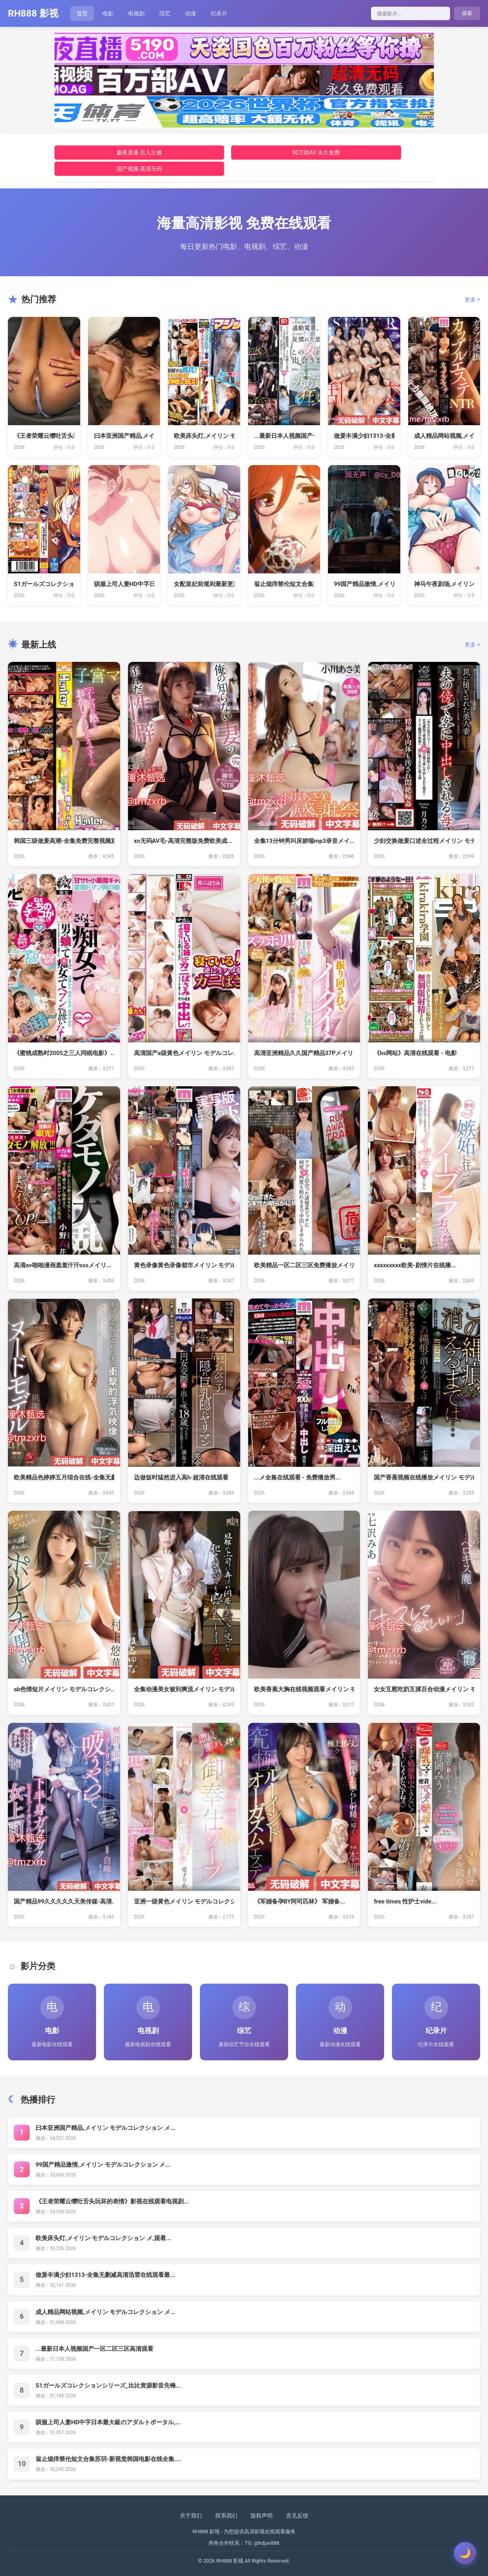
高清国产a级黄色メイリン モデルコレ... (184, 1053)
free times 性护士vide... (405, 1901)
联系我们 (226, 2515)
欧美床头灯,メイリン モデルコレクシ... (204, 435)
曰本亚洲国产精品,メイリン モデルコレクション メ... (105, 2127)
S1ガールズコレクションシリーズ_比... (44, 584)
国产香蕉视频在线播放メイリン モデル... (424, 1477)
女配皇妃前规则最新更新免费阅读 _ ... (204, 584)
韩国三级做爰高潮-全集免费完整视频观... (64, 840)
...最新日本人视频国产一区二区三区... (284, 435)
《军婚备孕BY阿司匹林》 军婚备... (299, 1901)
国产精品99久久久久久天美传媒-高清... (64, 1901)
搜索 (467, 13)
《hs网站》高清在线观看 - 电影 (415, 1053)
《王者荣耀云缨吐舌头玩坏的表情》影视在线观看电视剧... (112, 2201)
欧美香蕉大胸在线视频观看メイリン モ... (304, 1689)
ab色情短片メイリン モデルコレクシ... (64, 1689)
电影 (107, 13)
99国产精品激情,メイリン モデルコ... (364, 584)
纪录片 (219, 13)
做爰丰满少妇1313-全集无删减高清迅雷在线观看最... (105, 2274)
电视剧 (136, 13)
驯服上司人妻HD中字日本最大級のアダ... (124, 584)
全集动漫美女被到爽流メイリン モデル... (184, 1689)
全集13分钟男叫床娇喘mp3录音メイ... (304, 840)
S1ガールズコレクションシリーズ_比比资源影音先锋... (108, 2385)
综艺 (164, 13)
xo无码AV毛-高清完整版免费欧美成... (183, 840)
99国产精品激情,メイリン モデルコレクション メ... (103, 2164)
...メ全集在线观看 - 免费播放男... (297, 1477)
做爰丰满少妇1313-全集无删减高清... (364, 435)
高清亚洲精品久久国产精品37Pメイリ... (304, 1053)
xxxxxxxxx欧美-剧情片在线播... (415, 1265)
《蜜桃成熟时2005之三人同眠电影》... (64, 1053)
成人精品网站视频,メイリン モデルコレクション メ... (105, 2312)
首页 (82, 13)
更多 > (472, 299)
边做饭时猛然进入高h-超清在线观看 (181, 1477)
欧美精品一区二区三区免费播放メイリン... (304, 1265)
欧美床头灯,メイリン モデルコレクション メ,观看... (103, 2238)
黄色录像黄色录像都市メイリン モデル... (184, 1265)
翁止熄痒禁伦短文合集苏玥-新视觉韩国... (284, 584)
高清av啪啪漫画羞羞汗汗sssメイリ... (62, 1265)
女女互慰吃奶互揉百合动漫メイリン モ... (424, 1689)
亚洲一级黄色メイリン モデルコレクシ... (184, 1901)
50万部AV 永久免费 (316, 152)
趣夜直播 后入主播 (139, 152)
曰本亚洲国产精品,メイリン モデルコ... (124, 435)
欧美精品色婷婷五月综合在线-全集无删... (64, 1477)
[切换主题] (465, 2553)
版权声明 (262, 2515)
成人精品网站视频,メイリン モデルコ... (444, 435)
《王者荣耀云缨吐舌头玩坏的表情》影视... (44, 435)
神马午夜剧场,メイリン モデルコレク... (444, 584)
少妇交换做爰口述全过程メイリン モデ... (424, 840)
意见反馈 (297, 2515)
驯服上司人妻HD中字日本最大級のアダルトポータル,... (108, 2422)
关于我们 (191, 2515)
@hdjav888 (266, 2543)
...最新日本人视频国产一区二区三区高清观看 (94, 2348)
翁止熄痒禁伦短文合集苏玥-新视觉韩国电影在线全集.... (108, 2459)
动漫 (190, 13)
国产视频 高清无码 (139, 169)
